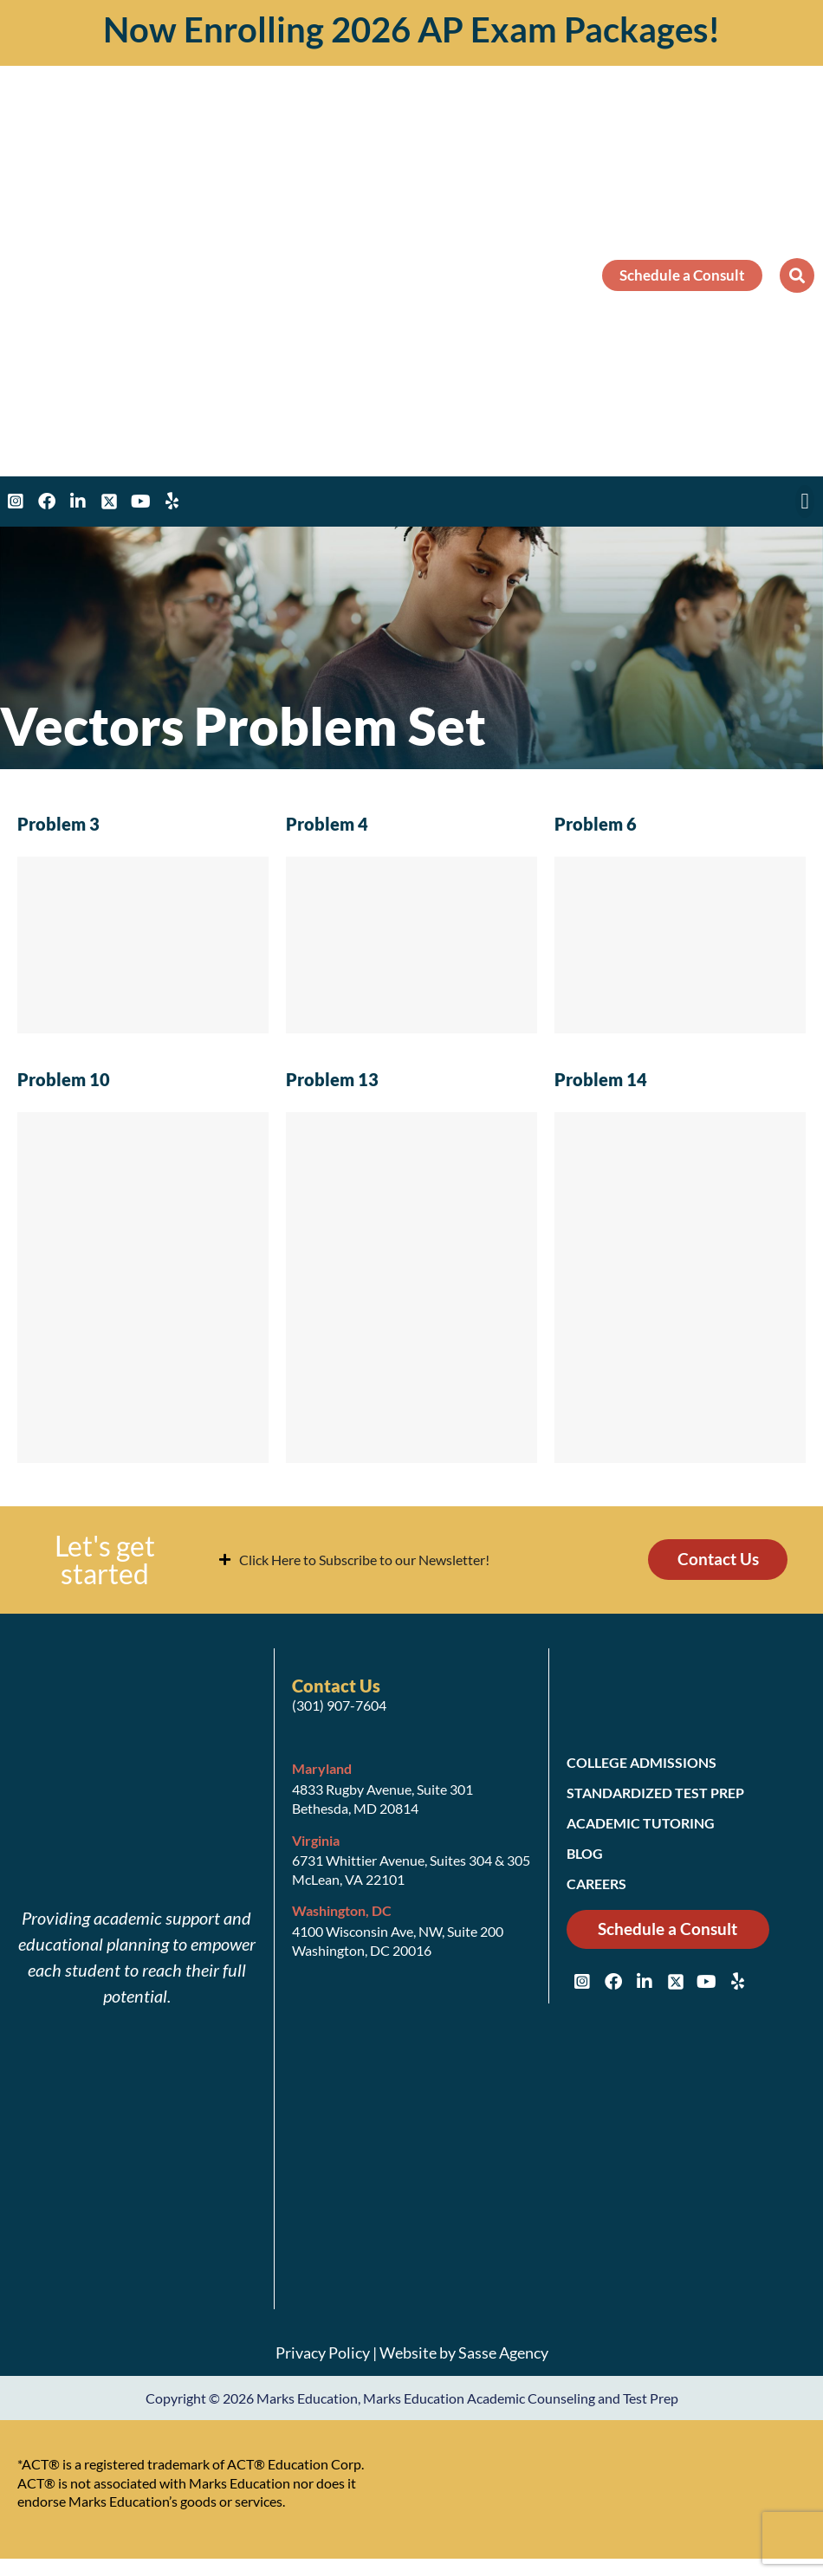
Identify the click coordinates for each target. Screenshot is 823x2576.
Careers (596, 1883)
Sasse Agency (503, 2352)
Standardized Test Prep (655, 1792)
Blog (585, 1853)
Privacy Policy (322, 2352)
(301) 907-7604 (339, 1705)
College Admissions (641, 1762)
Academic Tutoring (641, 1823)
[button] (797, 275)
